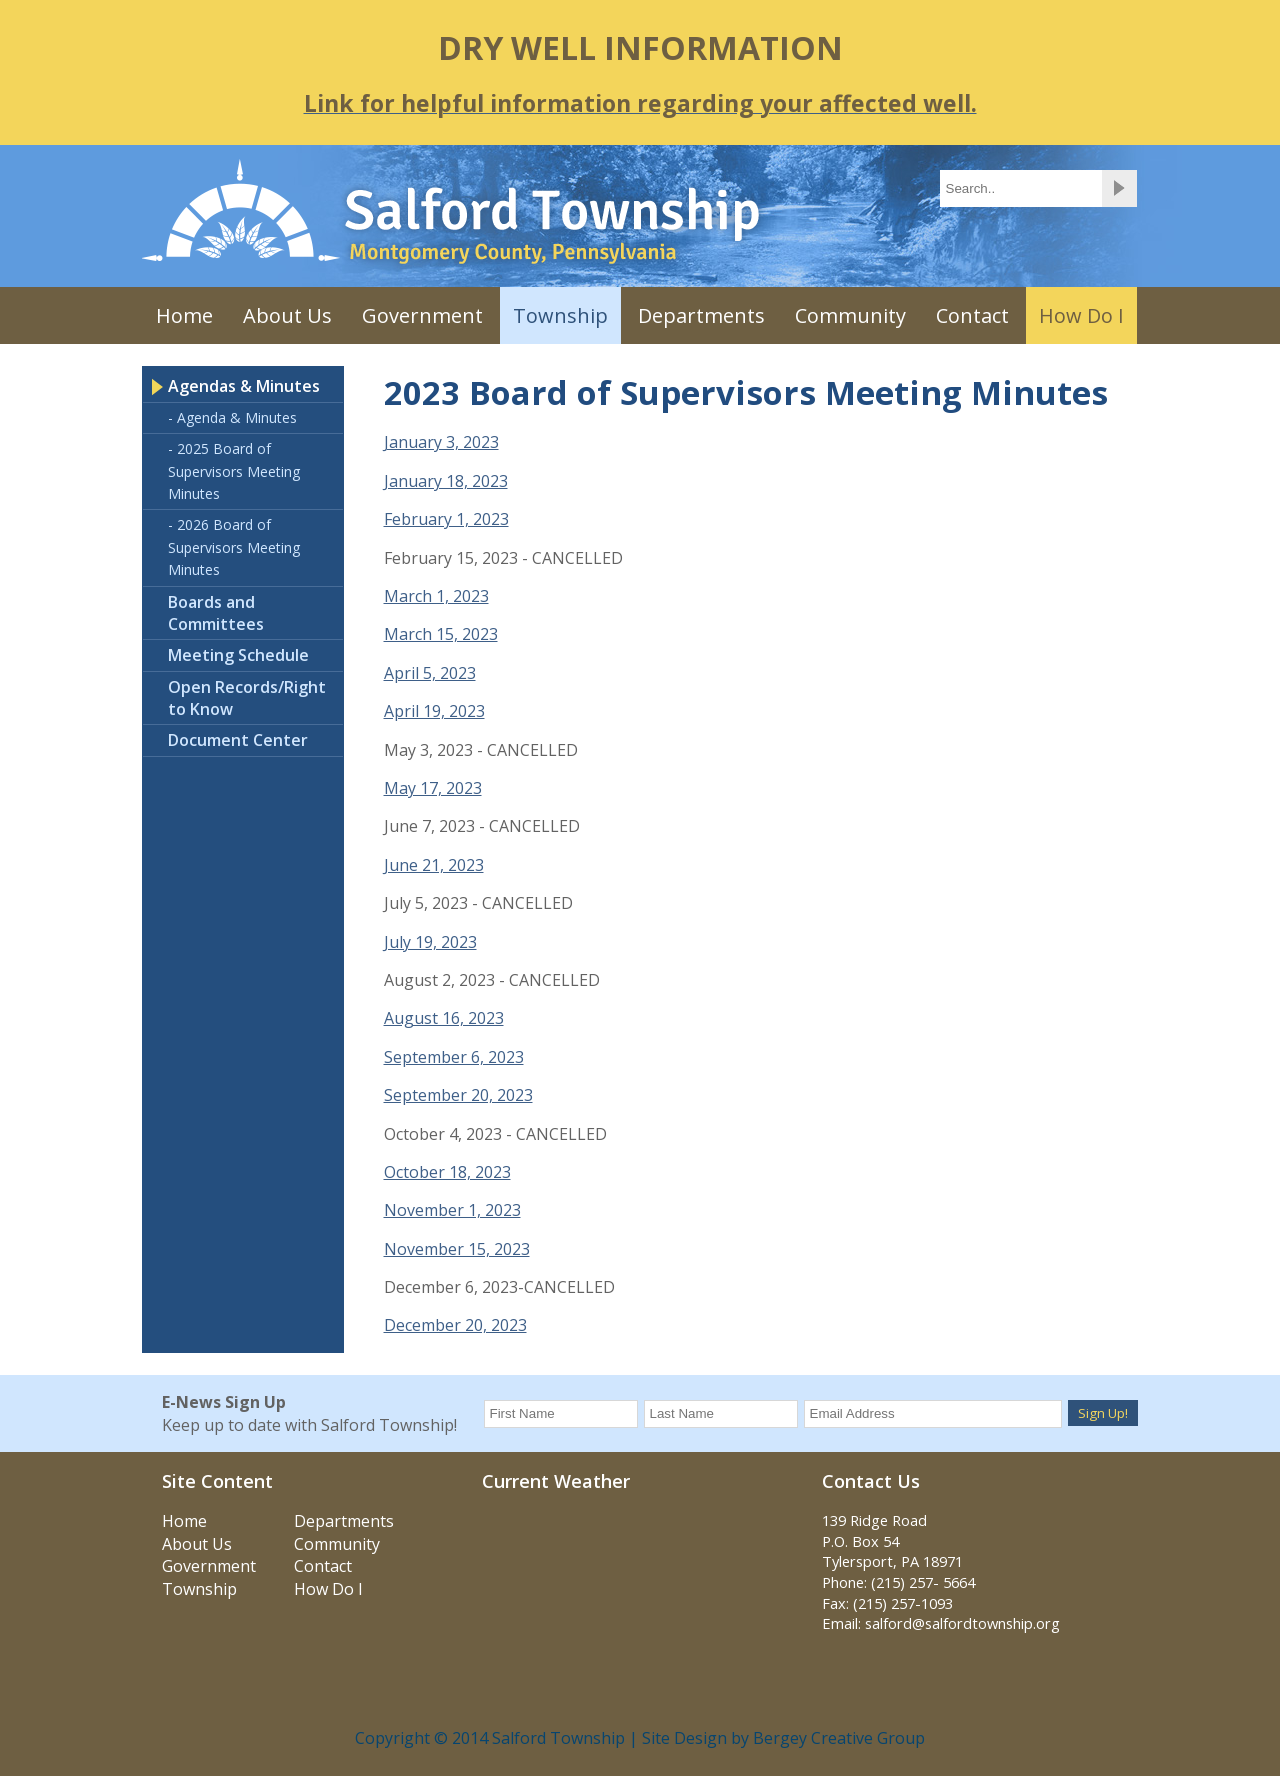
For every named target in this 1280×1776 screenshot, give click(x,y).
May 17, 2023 (433, 788)
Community (850, 315)
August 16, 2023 (444, 1018)
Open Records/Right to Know (247, 698)
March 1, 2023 (436, 596)
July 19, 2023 (430, 942)
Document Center (238, 740)
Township (560, 315)
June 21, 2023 (434, 865)
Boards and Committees (216, 613)
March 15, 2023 (441, 634)
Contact (972, 315)
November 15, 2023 (457, 1249)
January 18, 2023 (446, 481)
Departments (701, 315)
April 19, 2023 (434, 711)
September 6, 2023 (454, 1057)
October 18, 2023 (447, 1172)
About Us (287, 315)
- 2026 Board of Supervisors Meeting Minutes (234, 547)
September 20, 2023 (458, 1095)
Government (422, 315)
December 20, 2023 (455, 1325)
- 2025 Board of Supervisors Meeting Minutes (234, 471)
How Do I (1081, 315)
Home (184, 315)
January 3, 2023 (441, 442)
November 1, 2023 (452, 1210)
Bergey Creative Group (839, 1738)
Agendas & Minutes (244, 386)
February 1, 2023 (446, 519)
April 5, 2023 (430, 673)
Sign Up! (1103, 1413)
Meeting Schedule (238, 655)
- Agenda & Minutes (232, 417)
